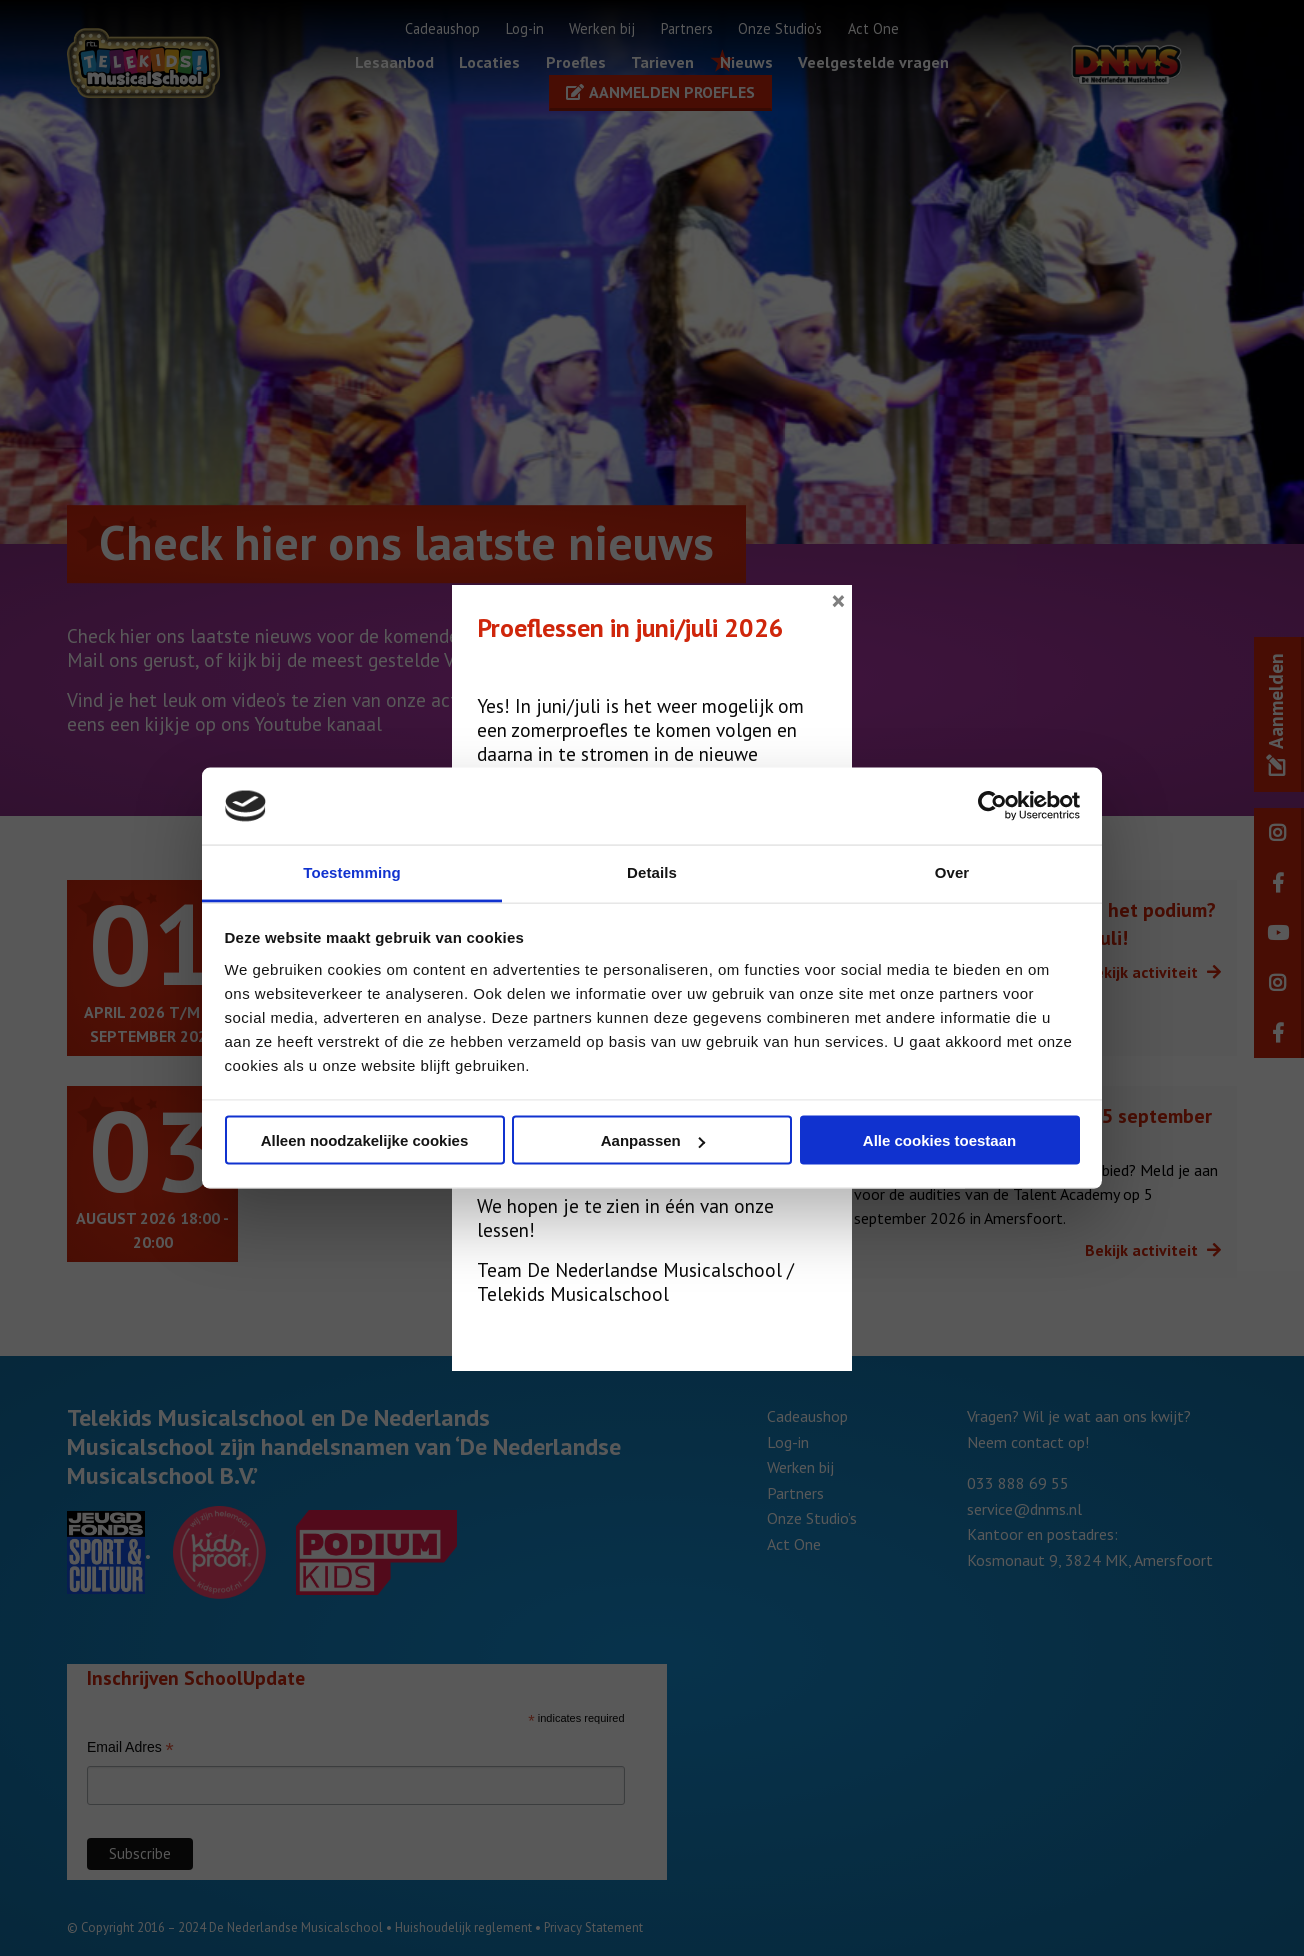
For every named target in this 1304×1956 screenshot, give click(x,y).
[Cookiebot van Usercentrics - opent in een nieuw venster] (992, 806)
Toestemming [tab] (352, 871)
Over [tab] (952, 871)
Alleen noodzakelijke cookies (365, 1140)
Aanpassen (653, 1140)
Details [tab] (652, 871)
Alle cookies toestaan (939, 1140)
